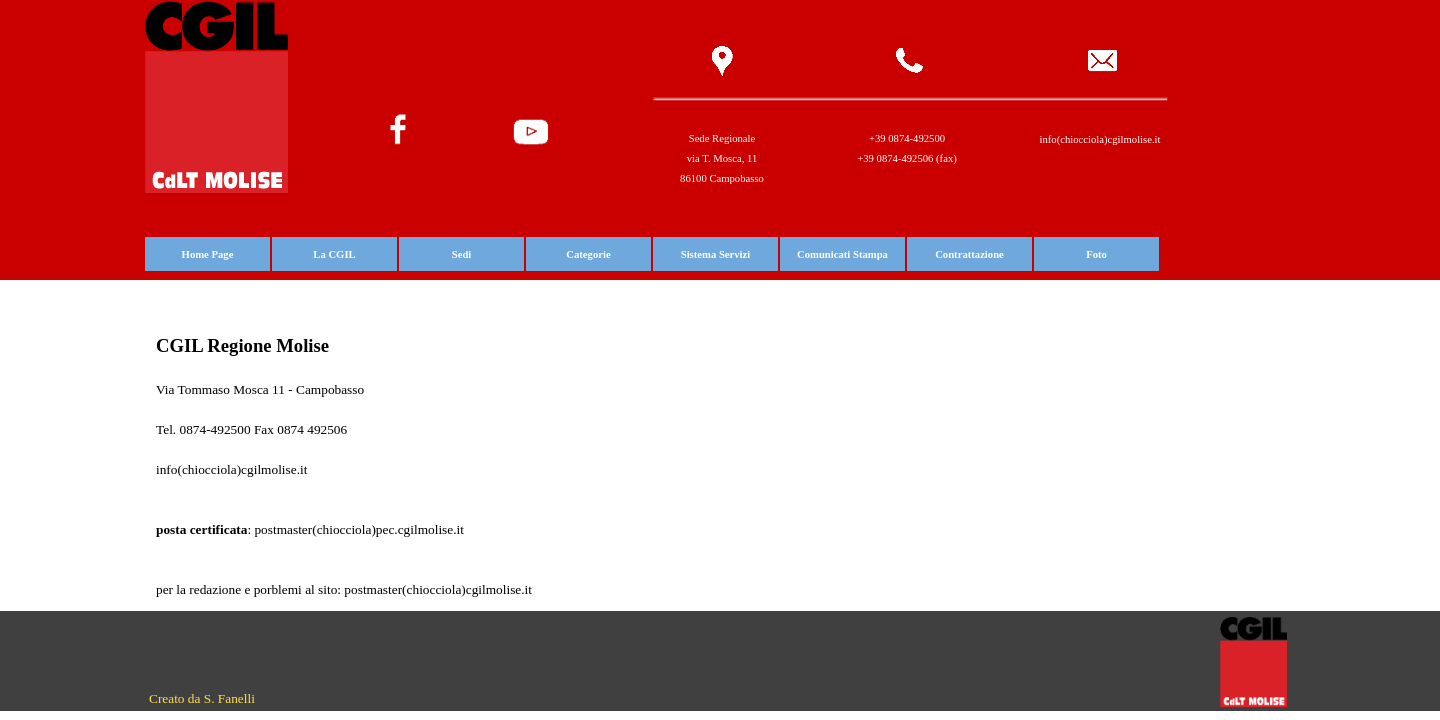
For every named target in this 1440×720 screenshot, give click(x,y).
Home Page (208, 254)
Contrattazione (969, 254)
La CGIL (334, 254)
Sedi (462, 254)
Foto (1096, 254)
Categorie (588, 254)
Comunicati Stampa (842, 254)
